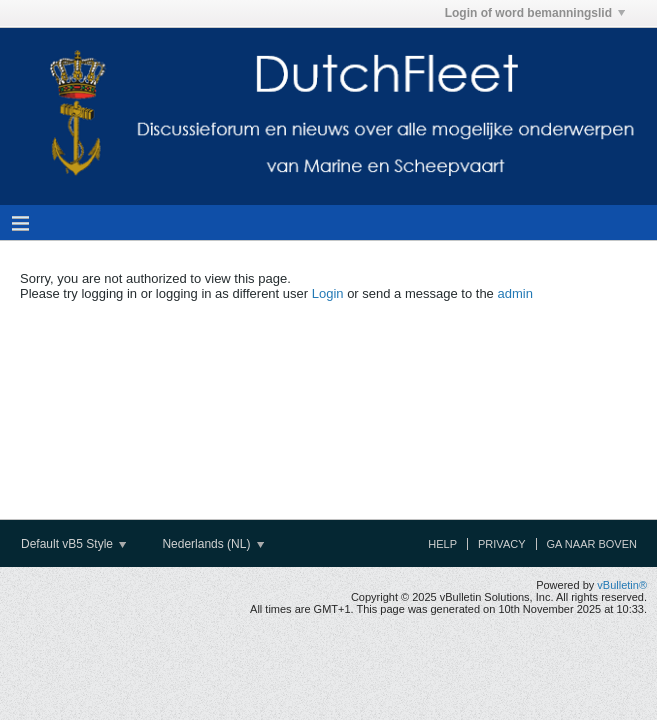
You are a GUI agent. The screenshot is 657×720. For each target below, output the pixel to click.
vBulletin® (622, 585)
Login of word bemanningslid (535, 13)
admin (514, 293)
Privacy (501, 544)
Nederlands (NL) (212, 544)
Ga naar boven (592, 544)
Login (328, 293)
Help (442, 544)
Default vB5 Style (73, 544)
